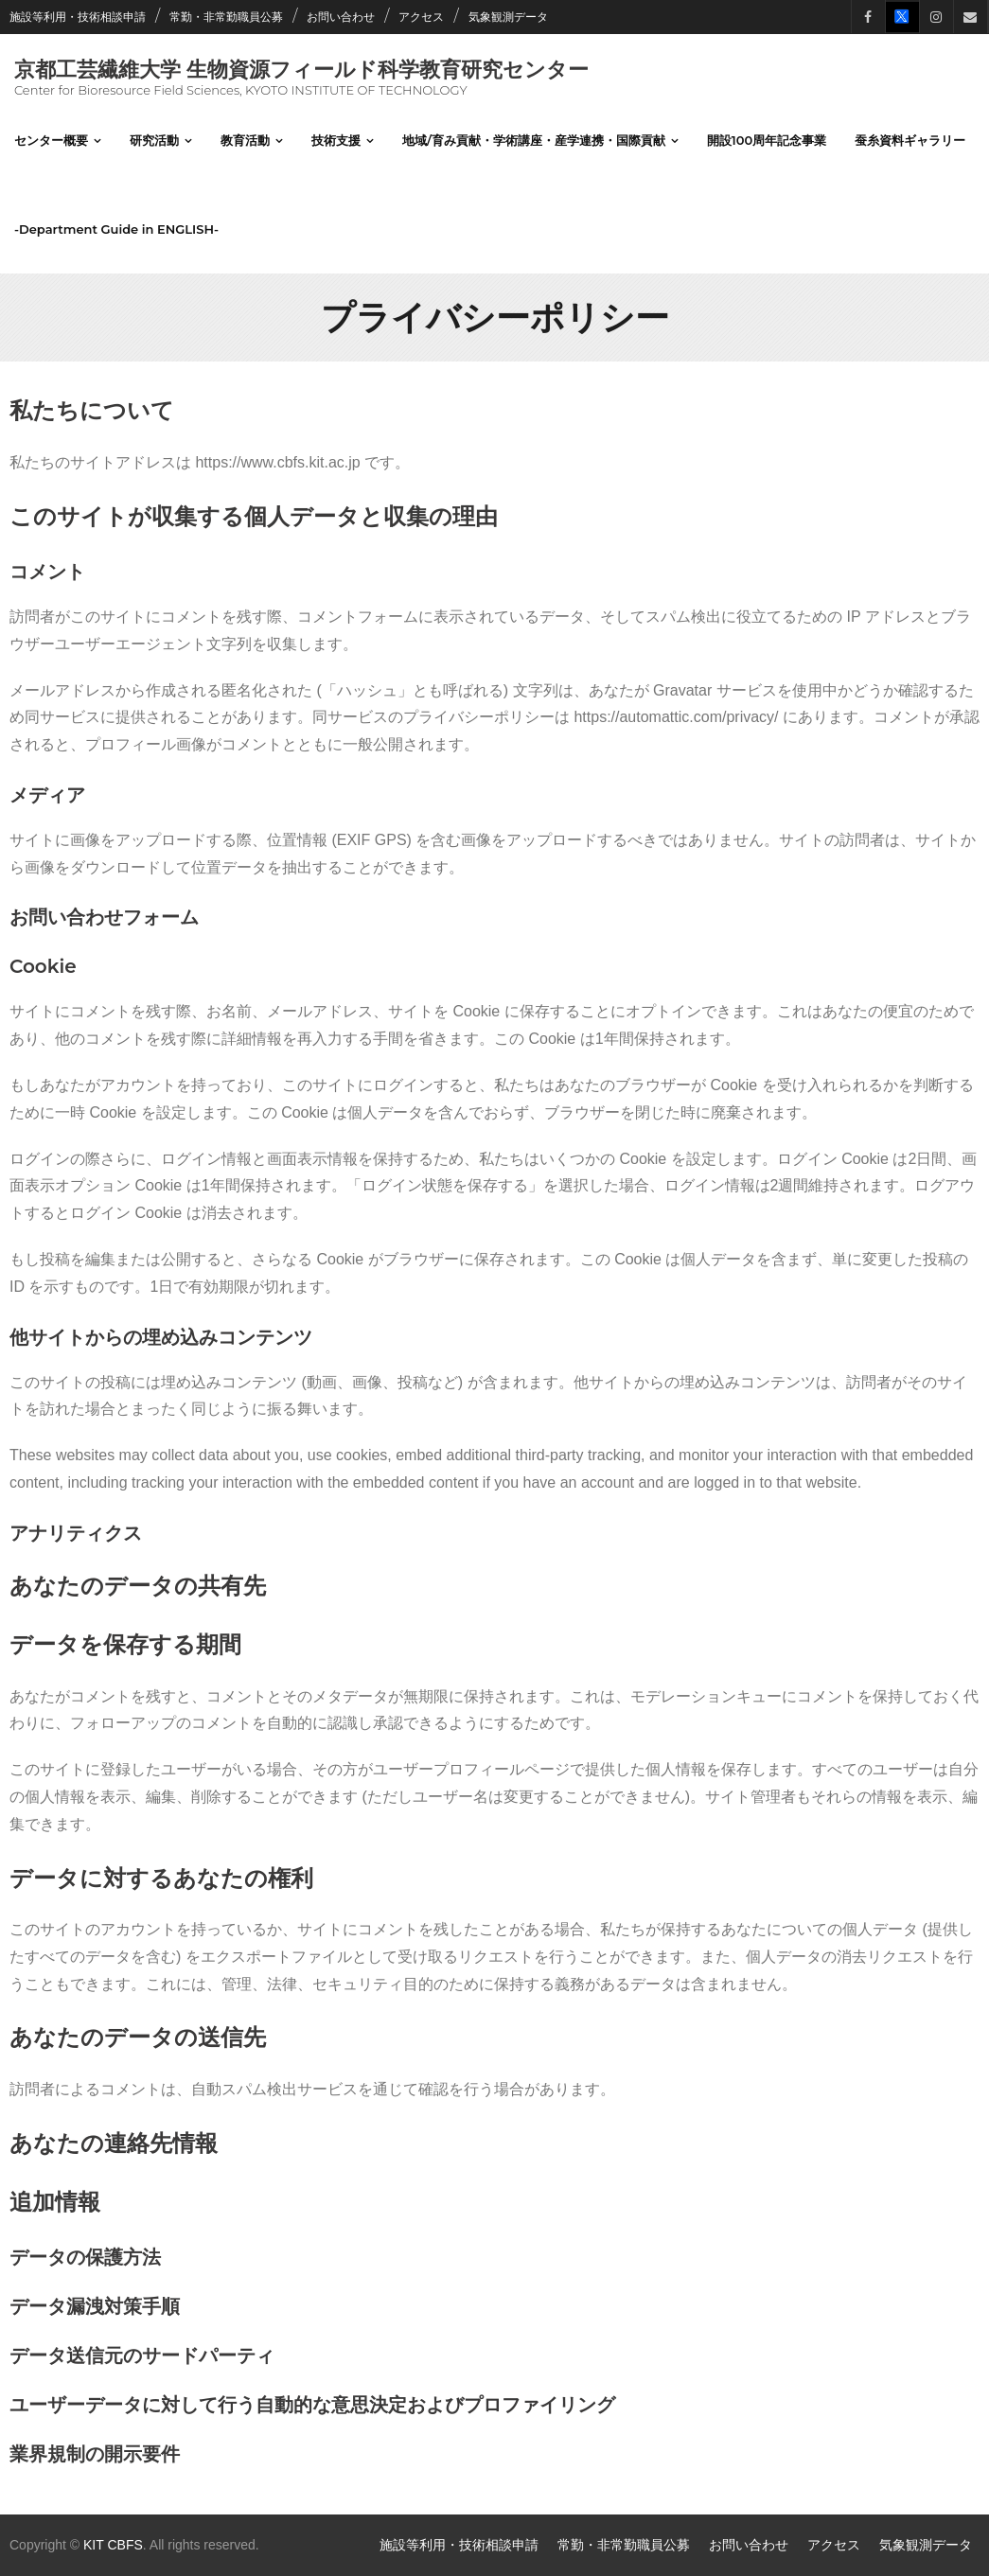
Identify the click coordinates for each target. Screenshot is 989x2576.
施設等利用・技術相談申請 (77, 16)
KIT (93, 2544)
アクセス (421, 16)
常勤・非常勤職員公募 (226, 16)
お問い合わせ (341, 16)
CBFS (124, 2544)
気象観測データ (508, 16)
